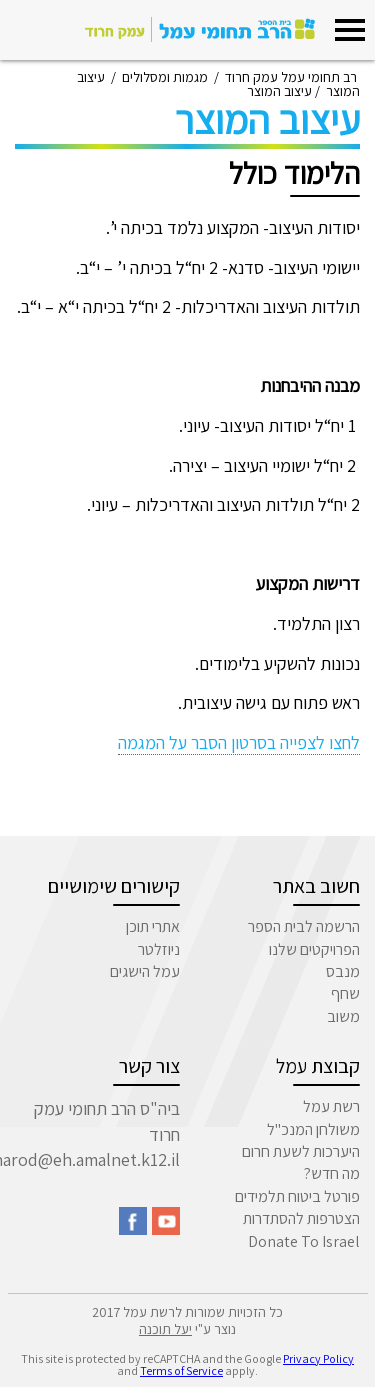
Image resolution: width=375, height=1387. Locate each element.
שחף (345, 993)
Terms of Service (181, 1370)
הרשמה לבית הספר (304, 926)
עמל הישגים (145, 971)
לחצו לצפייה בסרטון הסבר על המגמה (239, 742)
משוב (343, 1016)
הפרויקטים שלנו (314, 949)
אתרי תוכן (153, 926)
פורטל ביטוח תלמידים (297, 1196)
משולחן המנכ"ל (313, 1129)
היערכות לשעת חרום (301, 1151)
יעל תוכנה (165, 1329)
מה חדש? (332, 1173)
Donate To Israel (304, 1241)
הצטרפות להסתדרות (301, 1218)
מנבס (343, 971)
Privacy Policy (318, 1358)
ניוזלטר (159, 949)
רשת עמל (331, 1106)
